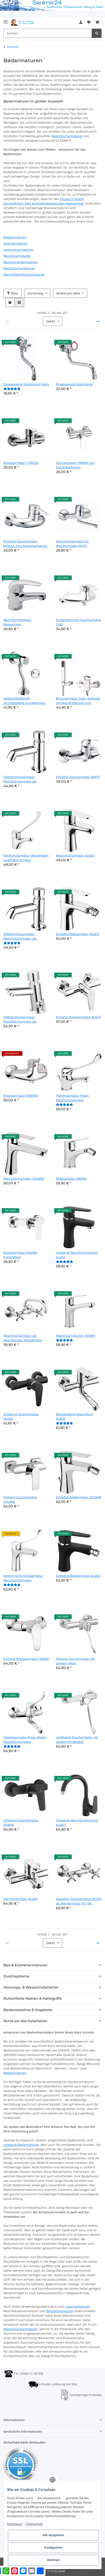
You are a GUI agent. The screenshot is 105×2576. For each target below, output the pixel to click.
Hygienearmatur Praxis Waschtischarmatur (72, 1097)
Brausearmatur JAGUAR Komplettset (20, 1255)
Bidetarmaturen (14, 237)
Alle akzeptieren (53, 2535)
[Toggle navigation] (5, 20)
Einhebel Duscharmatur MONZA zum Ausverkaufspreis (25, 543)
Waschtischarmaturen (67, 136)
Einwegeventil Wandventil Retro (26, 384)
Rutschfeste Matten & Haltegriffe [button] (32, 1999)
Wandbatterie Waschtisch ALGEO (74, 1416)
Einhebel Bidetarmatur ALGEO (77, 934)
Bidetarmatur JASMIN (71, 1179)
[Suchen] (47, 33)
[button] (81, 22)
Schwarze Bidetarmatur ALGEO (78, 1576)
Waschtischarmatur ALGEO (75, 855)
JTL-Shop (60, 2570)
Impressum (14, 2524)
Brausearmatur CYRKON (20, 463)
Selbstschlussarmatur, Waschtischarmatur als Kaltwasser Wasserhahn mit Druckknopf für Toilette (23, 779)
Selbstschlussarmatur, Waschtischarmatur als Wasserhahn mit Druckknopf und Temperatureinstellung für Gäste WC (25, 1019)
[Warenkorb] (97, 22)
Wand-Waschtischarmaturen (24, 274)
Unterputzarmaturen (18, 250)
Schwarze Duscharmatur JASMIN (21, 1822)
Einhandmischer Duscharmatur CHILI (78, 622)
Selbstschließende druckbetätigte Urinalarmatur (24, 700)
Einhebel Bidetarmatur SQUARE (78, 1497)
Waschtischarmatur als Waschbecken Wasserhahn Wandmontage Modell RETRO (24, 1338)
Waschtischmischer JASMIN (75, 1336)
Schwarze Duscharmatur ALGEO (21, 1416)
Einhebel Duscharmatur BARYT (78, 777)
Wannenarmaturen (17, 256)
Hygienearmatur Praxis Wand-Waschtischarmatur (24, 1739)
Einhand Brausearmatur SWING (26, 1659)
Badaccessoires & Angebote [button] (27, 2010)
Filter (12, 293)
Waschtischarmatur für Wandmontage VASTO (72, 543)
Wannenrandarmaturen (20, 262)
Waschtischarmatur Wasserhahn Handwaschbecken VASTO (22, 622)
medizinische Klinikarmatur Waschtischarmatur (23, 1578)
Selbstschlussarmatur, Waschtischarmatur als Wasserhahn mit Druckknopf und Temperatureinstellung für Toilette (25, 936)
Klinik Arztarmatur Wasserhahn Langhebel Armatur (26, 857)
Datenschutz (34, 2524)
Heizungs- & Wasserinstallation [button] (30, 1987)
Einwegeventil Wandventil (74, 384)
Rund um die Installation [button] (25, 2021)
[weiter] (98, 321)
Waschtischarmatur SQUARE (23, 1179)
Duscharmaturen (15, 243)
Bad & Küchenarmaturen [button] (25, 1965)
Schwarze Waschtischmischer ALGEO (77, 1255)
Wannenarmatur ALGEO (20, 1899)
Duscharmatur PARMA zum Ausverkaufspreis (75, 465)
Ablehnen (53, 2560)
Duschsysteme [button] (16, 1976)
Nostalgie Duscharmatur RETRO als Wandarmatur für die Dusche (79, 1901)
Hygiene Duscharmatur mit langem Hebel (75, 1661)
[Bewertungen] (12, 389)
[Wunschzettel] (89, 22)
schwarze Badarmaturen (21, 2145)
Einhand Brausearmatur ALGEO (78, 1017)
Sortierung (35, 293)
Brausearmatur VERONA (20, 1095)
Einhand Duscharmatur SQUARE (20, 1499)
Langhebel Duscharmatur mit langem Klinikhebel (77, 1739)
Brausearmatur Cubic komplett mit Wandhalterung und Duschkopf (78, 700)
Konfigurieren (53, 2547)
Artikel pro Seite (68, 293)
